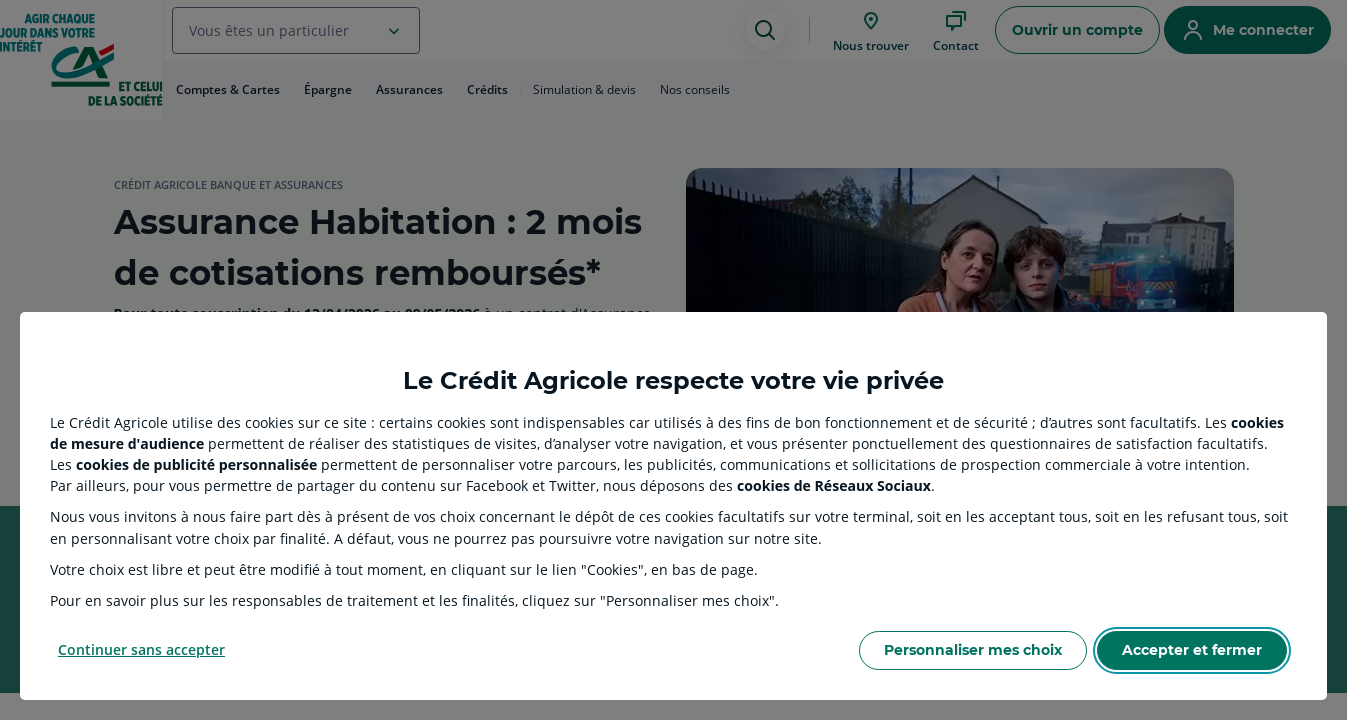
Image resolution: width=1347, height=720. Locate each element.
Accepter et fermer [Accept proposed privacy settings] (1192, 650)
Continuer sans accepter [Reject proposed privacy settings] (141, 649)
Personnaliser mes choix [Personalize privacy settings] (973, 650)
